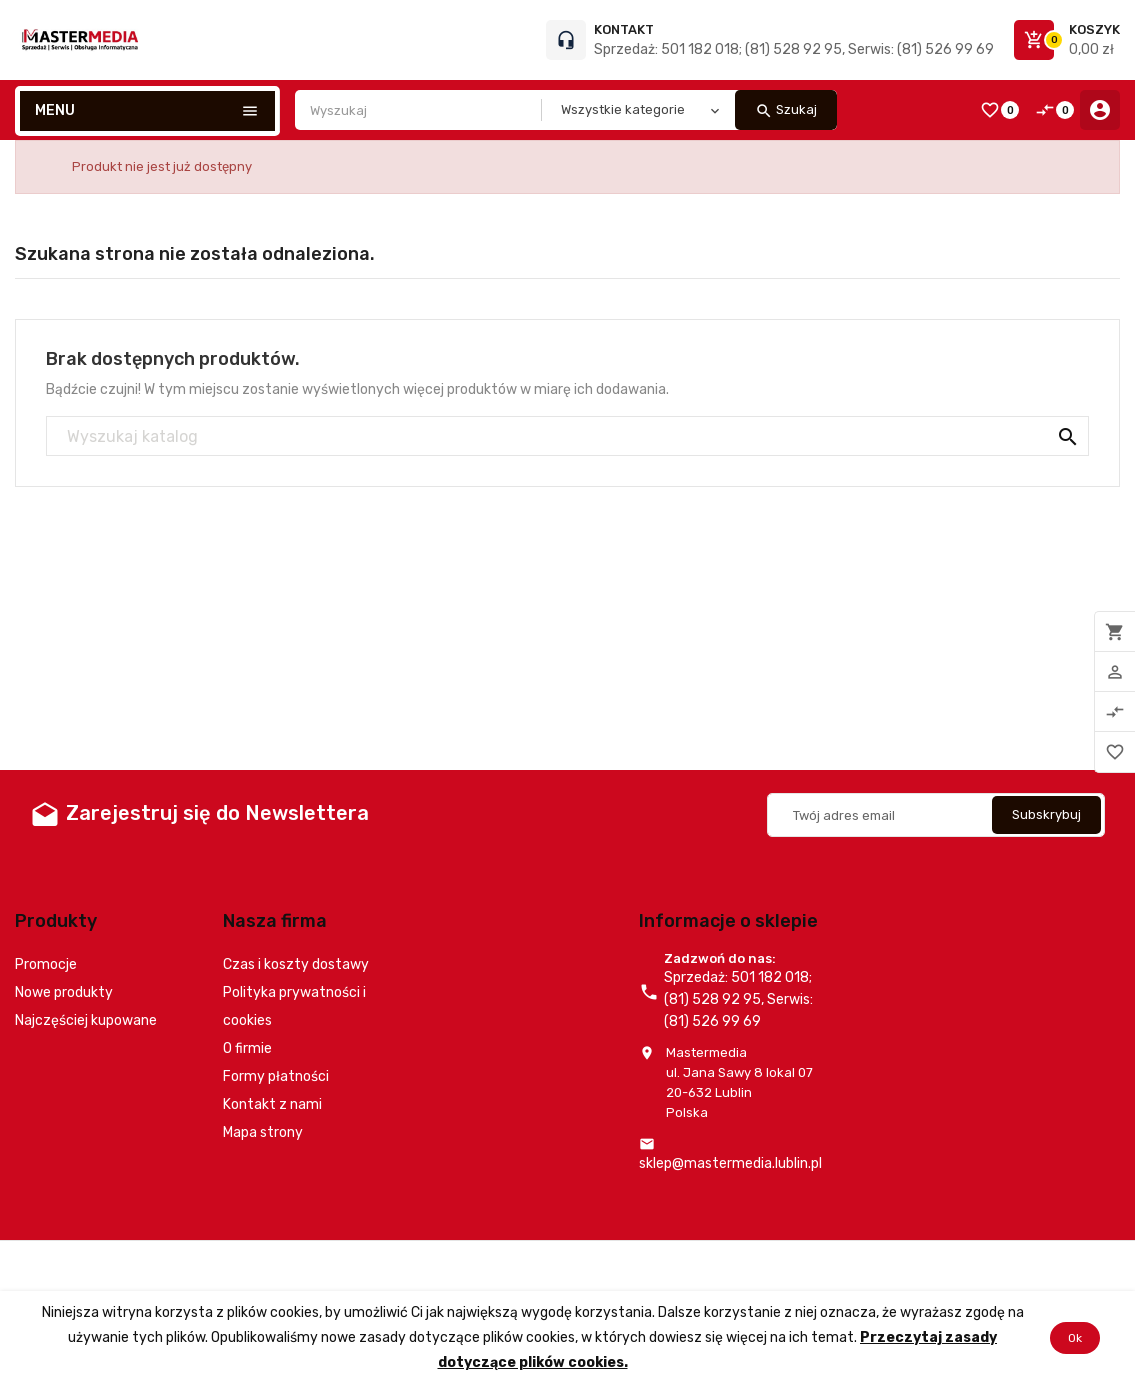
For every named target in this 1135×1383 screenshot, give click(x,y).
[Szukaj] (567, 437)
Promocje (46, 964)
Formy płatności (276, 1076)
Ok (1075, 1337)
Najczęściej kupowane (86, 1020)
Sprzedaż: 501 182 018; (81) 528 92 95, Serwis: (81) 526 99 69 (794, 49)
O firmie (247, 1048)
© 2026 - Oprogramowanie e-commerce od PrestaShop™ (190, 1265)
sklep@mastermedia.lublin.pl (730, 1163)
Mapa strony (263, 1132)
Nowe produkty (64, 992)
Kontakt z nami (272, 1104)
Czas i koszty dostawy (296, 964)
